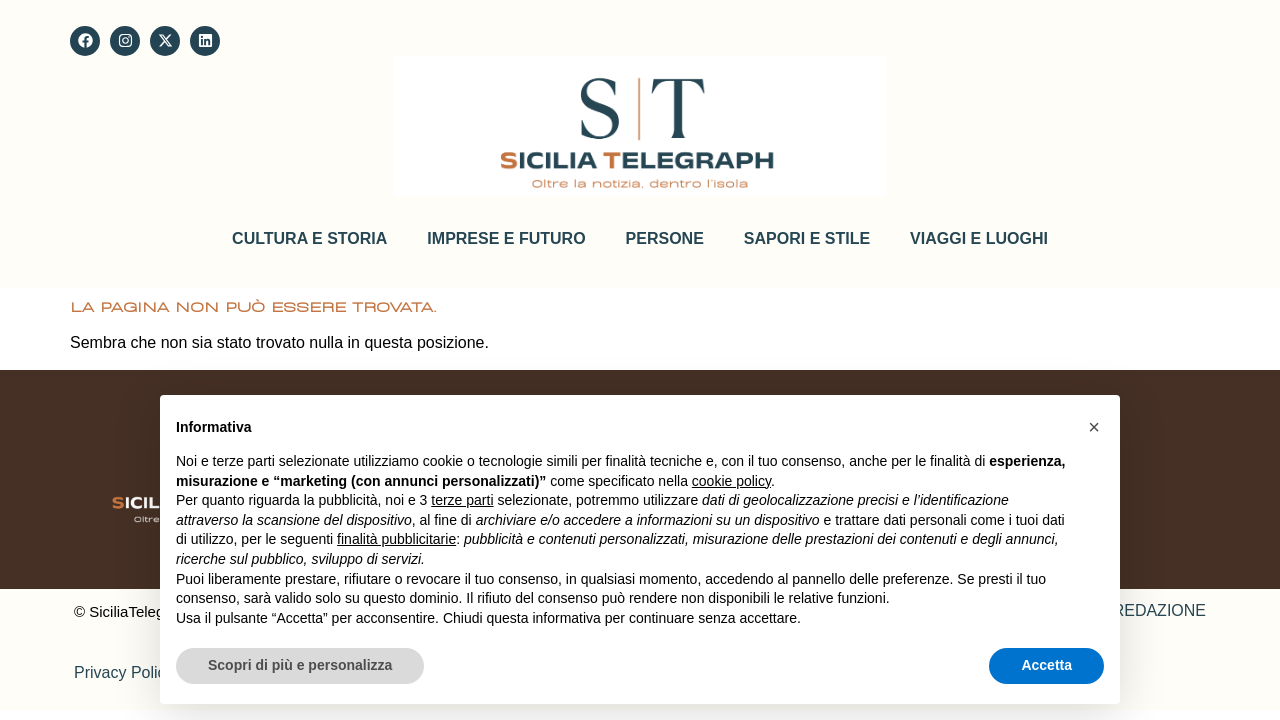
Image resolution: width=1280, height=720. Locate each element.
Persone (665, 238)
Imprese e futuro (506, 238)
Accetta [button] (1046, 665)
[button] (1094, 427)
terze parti (462, 500)
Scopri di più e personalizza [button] (300, 665)
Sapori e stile (807, 238)
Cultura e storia (309, 238)
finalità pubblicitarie (396, 539)
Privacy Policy (124, 672)
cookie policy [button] (731, 481)
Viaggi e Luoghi (979, 238)
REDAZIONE (1159, 610)
